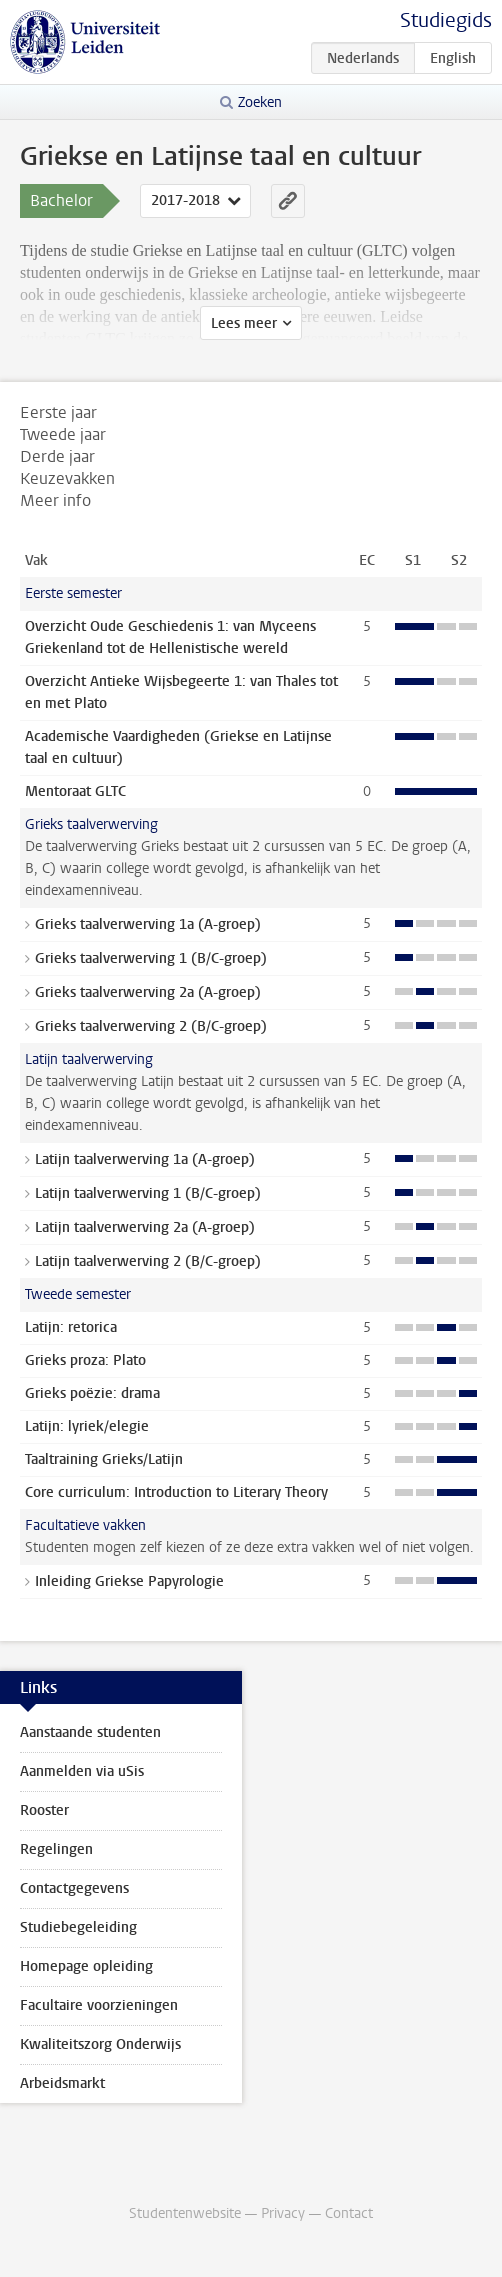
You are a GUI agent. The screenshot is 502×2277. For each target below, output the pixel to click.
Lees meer (244, 323)
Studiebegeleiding (78, 1927)
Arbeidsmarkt (62, 2083)
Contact (349, 2213)
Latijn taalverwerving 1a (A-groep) (145, 1159)
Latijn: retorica (71, 1327)
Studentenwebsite (185, 2213)
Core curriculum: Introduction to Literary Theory (176, 1492)
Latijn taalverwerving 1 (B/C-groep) (148, 1193)
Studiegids (446, 20)
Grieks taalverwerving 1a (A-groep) (148, 924)
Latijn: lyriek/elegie (87, 1426)
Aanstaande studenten (90, 1732)
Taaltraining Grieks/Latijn (104, 1459)
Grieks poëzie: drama (92, 1393)
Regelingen (56, 1849)
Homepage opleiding (86, 1966)
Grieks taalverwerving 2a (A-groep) (148, 992)
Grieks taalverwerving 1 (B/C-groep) (151, 958)
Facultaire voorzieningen (99, 2005)
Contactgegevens (74, 1888)
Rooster (44, 1810)
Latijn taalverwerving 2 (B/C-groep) (148, 1261)
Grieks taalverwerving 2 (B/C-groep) (151, 1026)
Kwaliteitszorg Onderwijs (100, 2044)
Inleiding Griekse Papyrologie (129, 1581)
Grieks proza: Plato (85, 1360)
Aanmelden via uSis (82, 1771)
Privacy (283, 2213)
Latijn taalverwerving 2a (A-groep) (145, 1227)
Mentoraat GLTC (75, 791)
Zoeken (260, 102)
